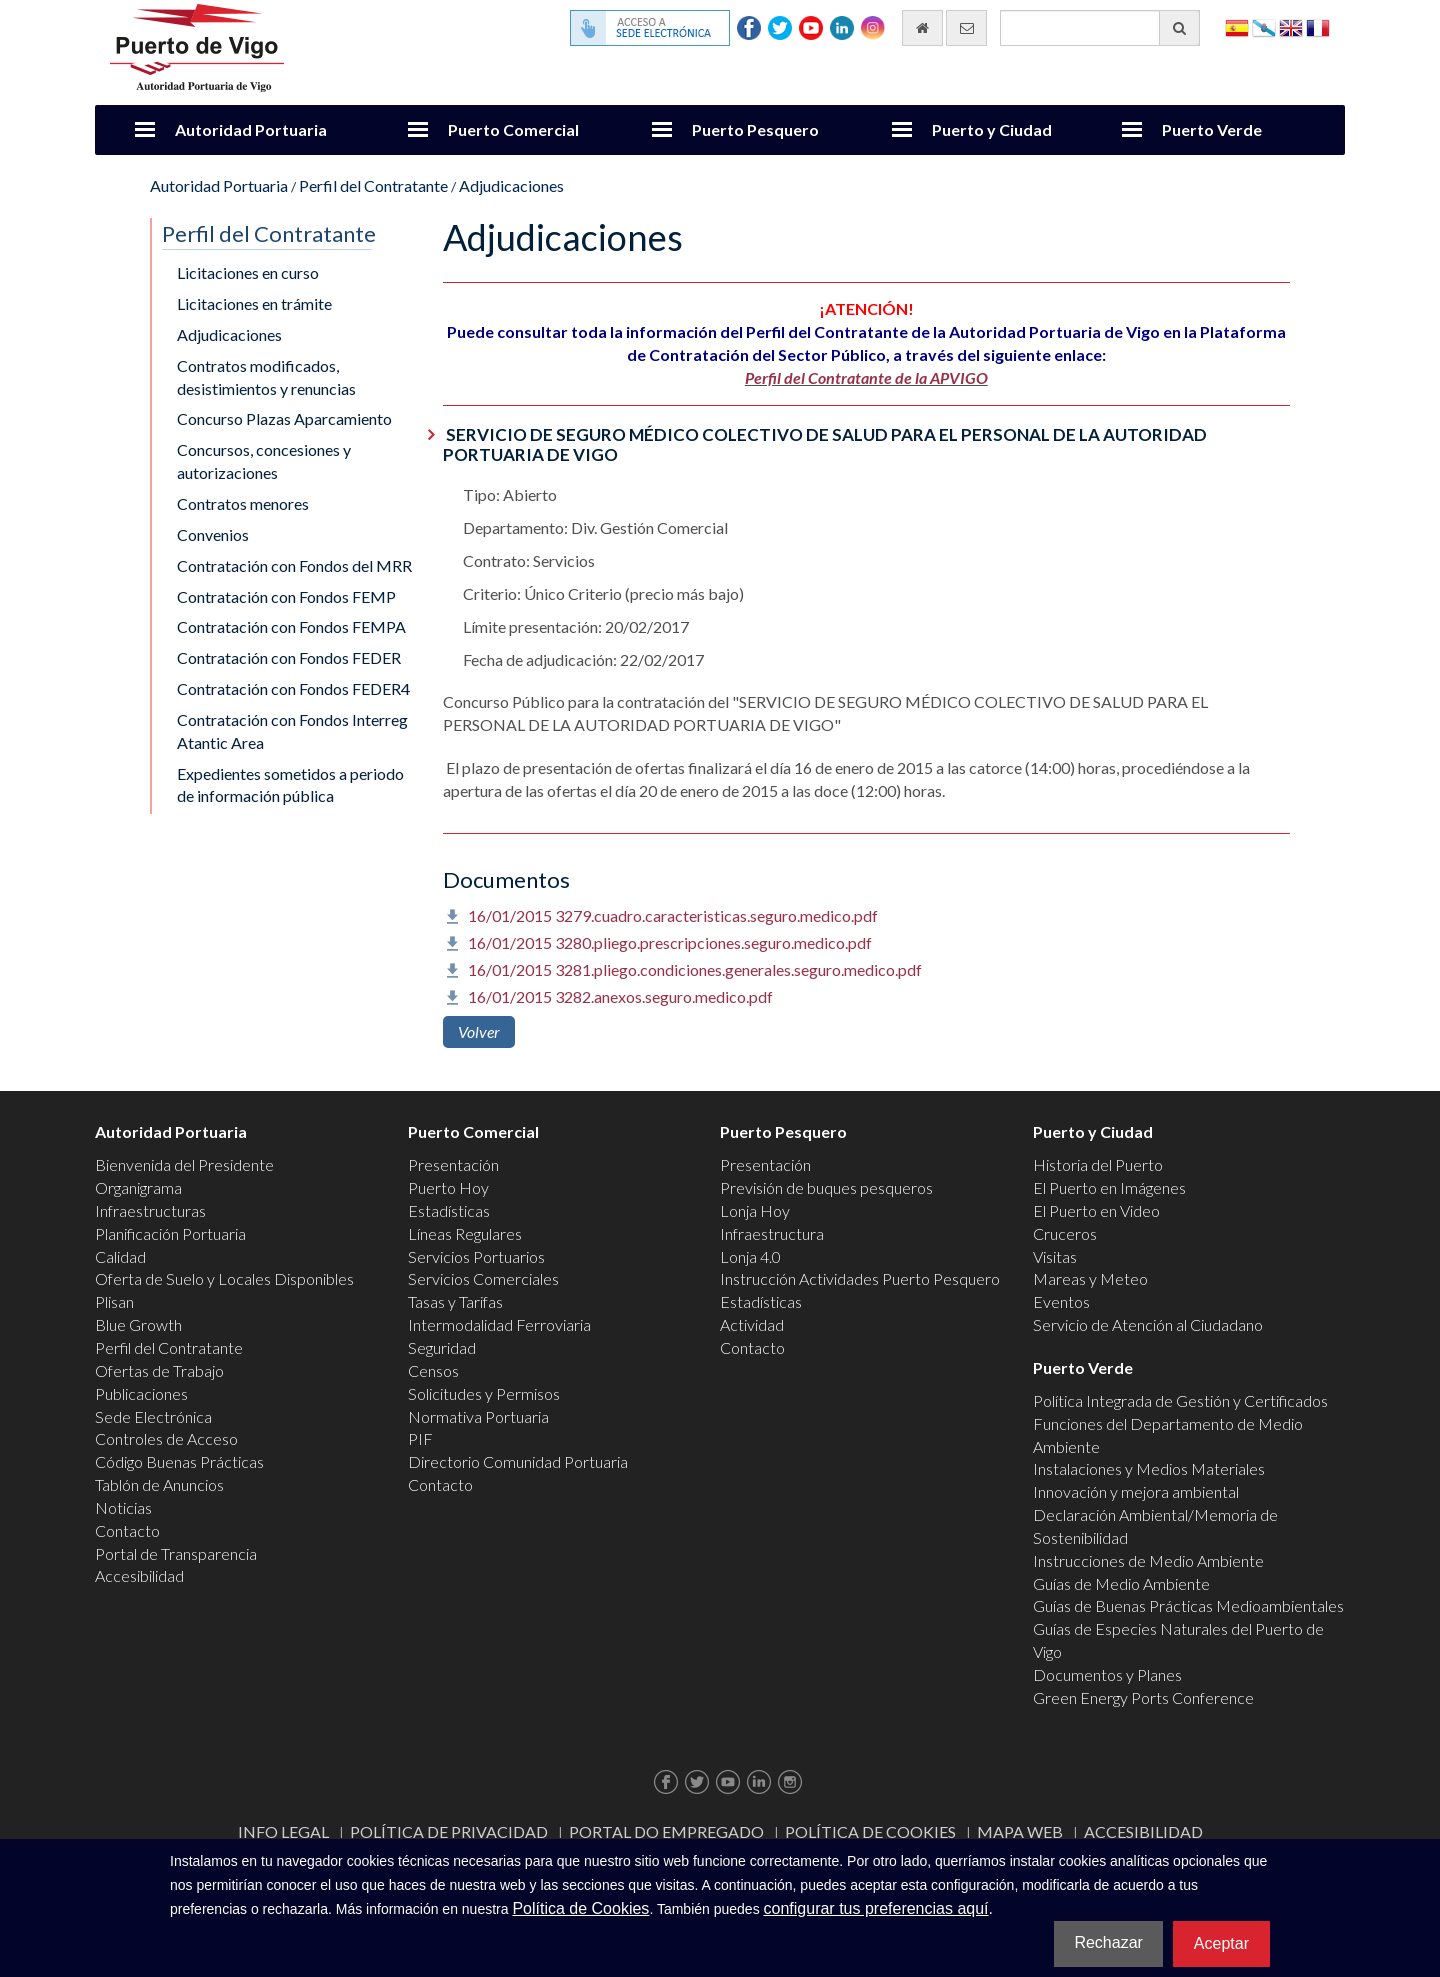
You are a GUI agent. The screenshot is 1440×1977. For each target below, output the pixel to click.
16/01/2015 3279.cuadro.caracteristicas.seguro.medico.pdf (673, 915)
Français (1318, 26)
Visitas (1055, 1256)
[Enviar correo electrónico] (966, 28)
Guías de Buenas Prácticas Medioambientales (1188, 1605)
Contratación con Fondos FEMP (286, 596)
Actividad (752, 1324)
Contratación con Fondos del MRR (294, 565)
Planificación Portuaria (170, 1233)
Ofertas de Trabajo (159, 1370)
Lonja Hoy (755, 1210)
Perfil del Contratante (373, 185)
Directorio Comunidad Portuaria (518, 1461)
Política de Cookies (870, 1831)
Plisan (114, 1301)
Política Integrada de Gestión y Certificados (1180, 1400)
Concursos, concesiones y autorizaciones (264, 461)
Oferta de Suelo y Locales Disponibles (224, 1278)
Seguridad (442, 1347)
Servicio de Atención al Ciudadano (1148, 1324)
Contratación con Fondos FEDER (289, 657)
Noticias (123, 1507)
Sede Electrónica (153, 1416)
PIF (420, 1438)
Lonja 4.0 (750, 1256)
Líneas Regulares (465, 1233)
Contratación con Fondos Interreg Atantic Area (292, 731)
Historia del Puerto (1098, 1164)
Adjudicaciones (511, 185)
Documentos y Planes (1107, 1674)
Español (1237, 26)
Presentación (453, 1164)
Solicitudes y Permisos (484, 1393)
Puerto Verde (1212, 129)
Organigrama (138, 1187)
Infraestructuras (150, 1210)
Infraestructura (772, 1233)
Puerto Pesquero (755, 129)
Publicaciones (141, 1393)
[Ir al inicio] (922, 28)
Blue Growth (138, 1324)
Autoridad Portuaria (251, 129)
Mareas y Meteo (1090, 1278)
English (1291, 26)
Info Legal (283, 1831)
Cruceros (1065, 1233)
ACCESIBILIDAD (1143, 1831)
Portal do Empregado (666, 1831)
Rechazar (1108, 1942)
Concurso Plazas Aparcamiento (284, 418)
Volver (479, 1031)
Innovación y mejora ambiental (1136, 1491)
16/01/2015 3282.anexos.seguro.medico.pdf (620, 996)
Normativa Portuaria (478, 1416)
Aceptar (1221, 1943)
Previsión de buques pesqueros (826, 1187)
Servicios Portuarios (476, 1256)
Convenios (213, 534)
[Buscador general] (1100, 28)
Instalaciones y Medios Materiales (1149, 1468)
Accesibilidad (139, 1575)
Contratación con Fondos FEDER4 (293, 688)
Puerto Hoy (448, 1187)
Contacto (127, 1530)
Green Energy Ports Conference (1143, 1697)
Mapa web (1020, 1831)
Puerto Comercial (513, 129)
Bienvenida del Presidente (184, 1164)
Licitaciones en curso (248, 272)
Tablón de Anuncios (159, 1484)
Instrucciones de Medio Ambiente (1148, 1560)
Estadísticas (449, 1210)
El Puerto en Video (1096, 1210)
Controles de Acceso (166, 1438)
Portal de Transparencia (176, 1553)
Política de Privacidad (449, 1831)
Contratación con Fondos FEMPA (291, 626)
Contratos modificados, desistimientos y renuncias (266, 377)
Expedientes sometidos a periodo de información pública (290, 785)
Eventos (1061, 1301)
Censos (433, 1370)
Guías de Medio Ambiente (1121, 1583)
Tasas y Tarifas (455, 1301)
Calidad (120, 1256)
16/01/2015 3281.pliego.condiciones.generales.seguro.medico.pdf (695, 969)
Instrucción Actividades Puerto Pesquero (860, 1278)
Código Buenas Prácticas (179, 1461)
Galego (1264, 26)
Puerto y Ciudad (992, 129)
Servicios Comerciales (483, 1278)
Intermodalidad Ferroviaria (499, 1324)
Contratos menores (243, 503)
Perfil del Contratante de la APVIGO (866, 377)
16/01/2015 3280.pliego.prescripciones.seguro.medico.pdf (670, 942)
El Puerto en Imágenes (1109, 1187)
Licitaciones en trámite (254, 303)
